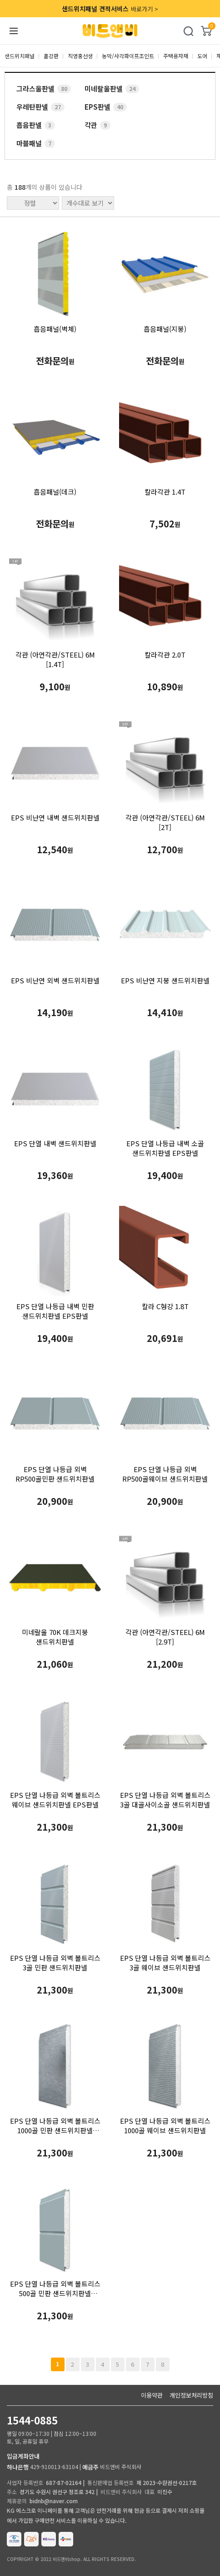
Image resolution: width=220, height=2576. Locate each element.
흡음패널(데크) (55, 491)
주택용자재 (175, 56)
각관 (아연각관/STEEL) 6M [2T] (165, 822)
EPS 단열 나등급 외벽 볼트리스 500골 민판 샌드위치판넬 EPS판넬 (55, 2288)
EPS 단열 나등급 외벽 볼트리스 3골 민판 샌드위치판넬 (55, 1962)
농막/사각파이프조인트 (128, 56)
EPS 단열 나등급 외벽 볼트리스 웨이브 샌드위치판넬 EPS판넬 (55, 1799)
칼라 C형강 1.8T (165, 1306)
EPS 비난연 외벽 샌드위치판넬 (55, 980)
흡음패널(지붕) (165, 329)
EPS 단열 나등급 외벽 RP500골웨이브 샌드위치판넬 (165, 1473)
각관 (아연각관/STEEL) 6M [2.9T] (165, 1636)
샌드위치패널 (20, 56)
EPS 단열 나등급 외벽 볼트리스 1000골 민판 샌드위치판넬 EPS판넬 (55, 2125)
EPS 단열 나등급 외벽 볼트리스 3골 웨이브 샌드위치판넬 (165, 1962)
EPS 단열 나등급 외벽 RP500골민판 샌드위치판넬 (55, 1473)
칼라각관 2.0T (165, 654)
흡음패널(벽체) (55, 329)
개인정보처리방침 (191, 2395)
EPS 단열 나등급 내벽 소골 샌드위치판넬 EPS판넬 (165, 1148)
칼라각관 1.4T (165, 491)
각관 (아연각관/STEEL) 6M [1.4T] (55, 659)
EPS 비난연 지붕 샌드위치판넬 (165, 980)
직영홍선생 (80, 56)
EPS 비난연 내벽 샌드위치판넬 (55, 817)
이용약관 (152, 2395)
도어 (202, 56)
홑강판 (51, 56)
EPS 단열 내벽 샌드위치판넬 (55, 1143)
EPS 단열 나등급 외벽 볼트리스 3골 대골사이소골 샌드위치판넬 (165, 1799)
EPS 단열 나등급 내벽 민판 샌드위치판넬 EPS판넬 (55, 1311)
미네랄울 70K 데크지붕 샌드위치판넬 (55, 1636)
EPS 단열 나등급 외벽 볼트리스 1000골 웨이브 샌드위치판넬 (165, 2125)
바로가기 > (110, 8)
